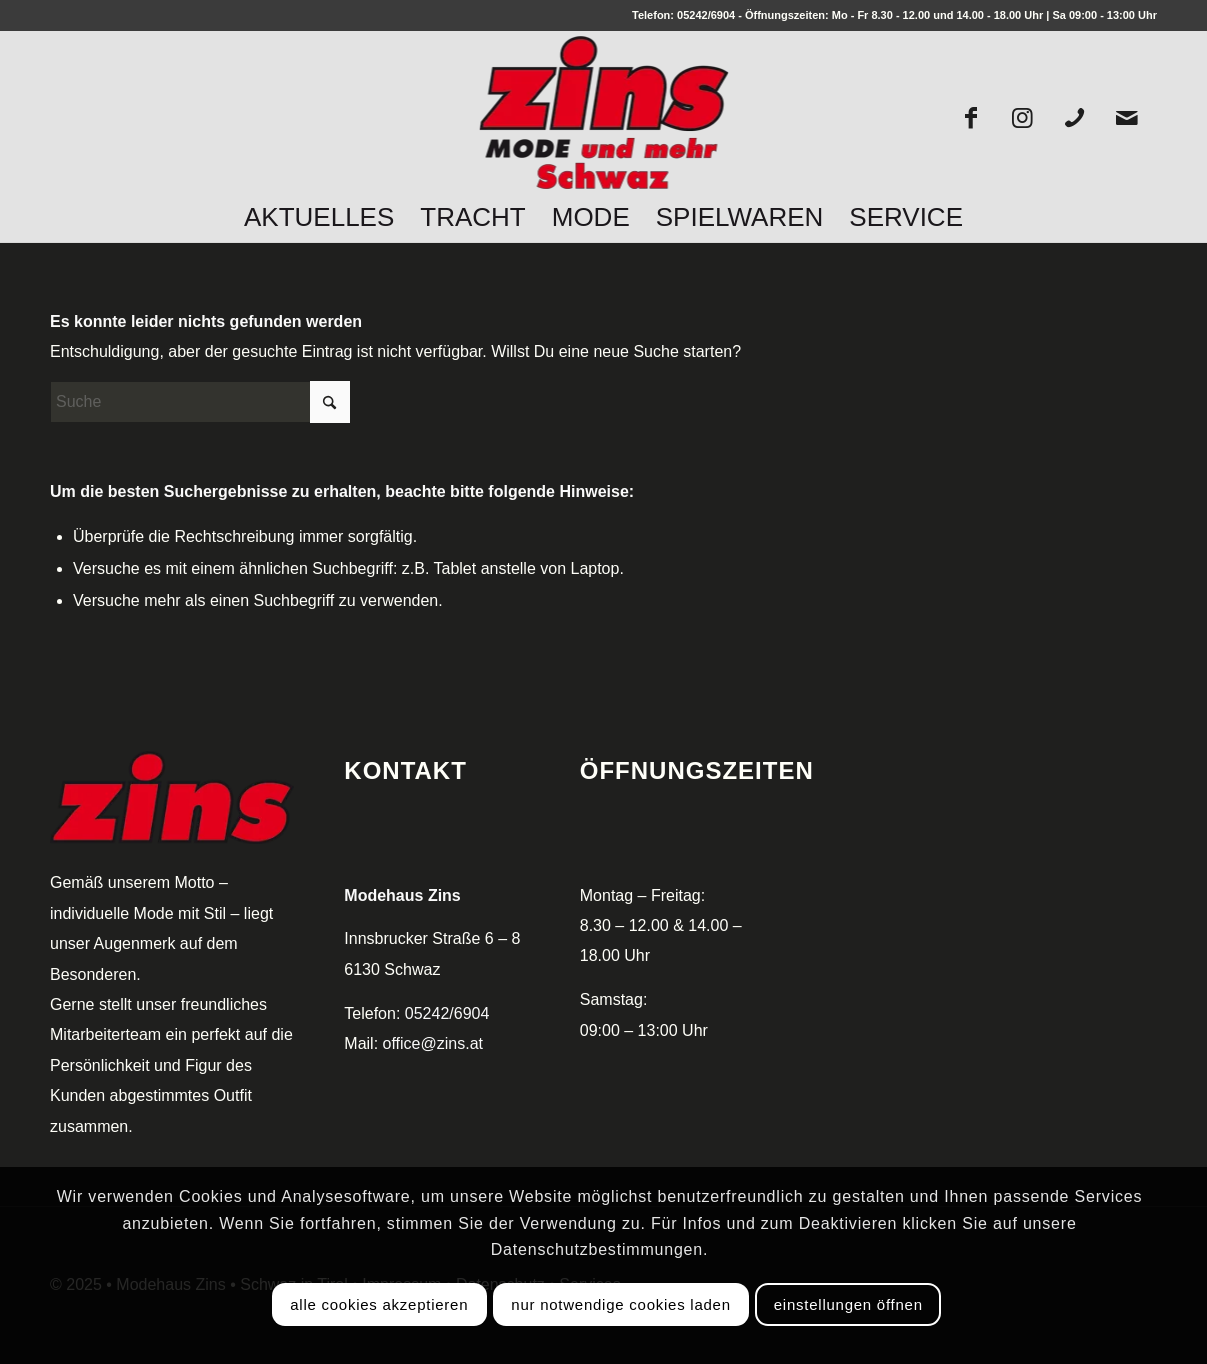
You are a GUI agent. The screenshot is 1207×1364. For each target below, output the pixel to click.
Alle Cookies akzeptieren (379, 1304)
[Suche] (200, 402)
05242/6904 (706, 15)
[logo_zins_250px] (603, 116)
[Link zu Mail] (1126, 117)
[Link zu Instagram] (1022, 117)
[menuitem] (319, 217)
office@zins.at (433, 1043)
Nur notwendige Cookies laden (620, 1304)
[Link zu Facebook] (970, 117)
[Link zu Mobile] (1074, 117)
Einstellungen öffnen (848, 1304)
